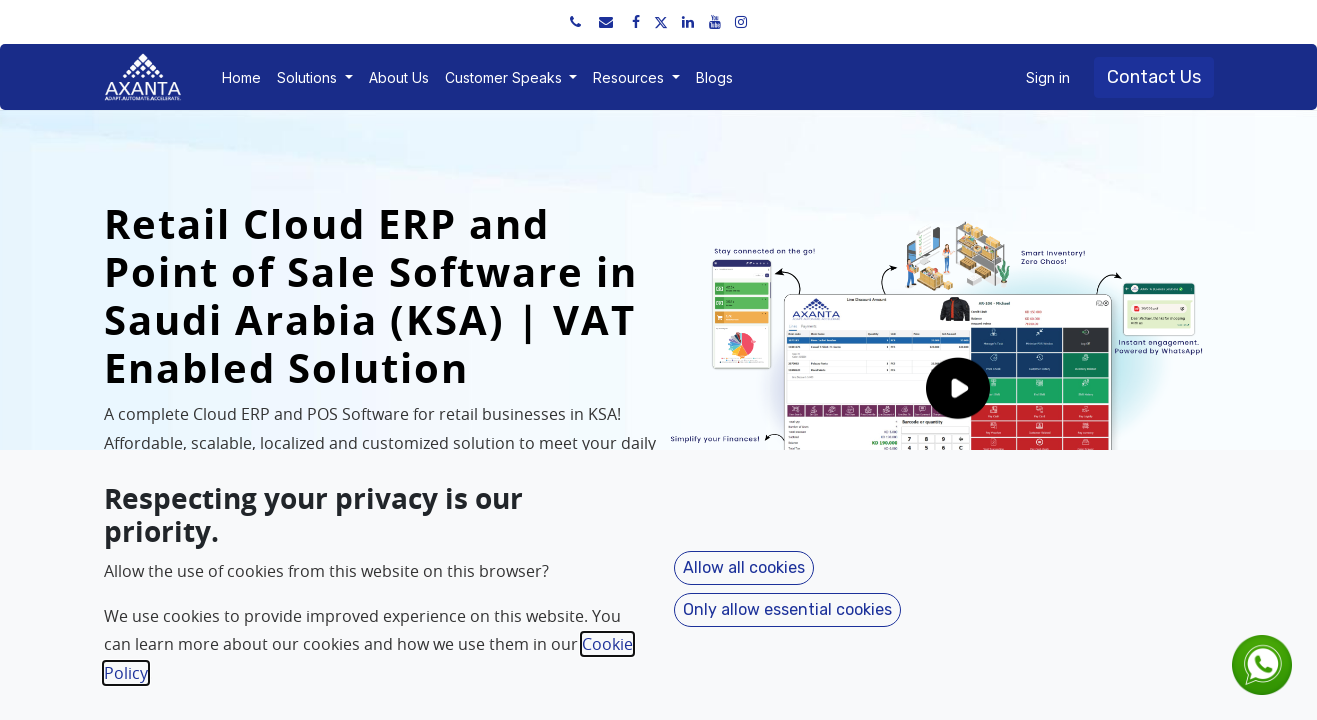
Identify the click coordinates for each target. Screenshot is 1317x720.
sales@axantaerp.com (328, 21)
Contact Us (1154, 77)
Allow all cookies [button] (744, 567)
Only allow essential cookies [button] (787, 609)
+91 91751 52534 (180, 21)
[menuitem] (241, 77)
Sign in (1048, 77)
